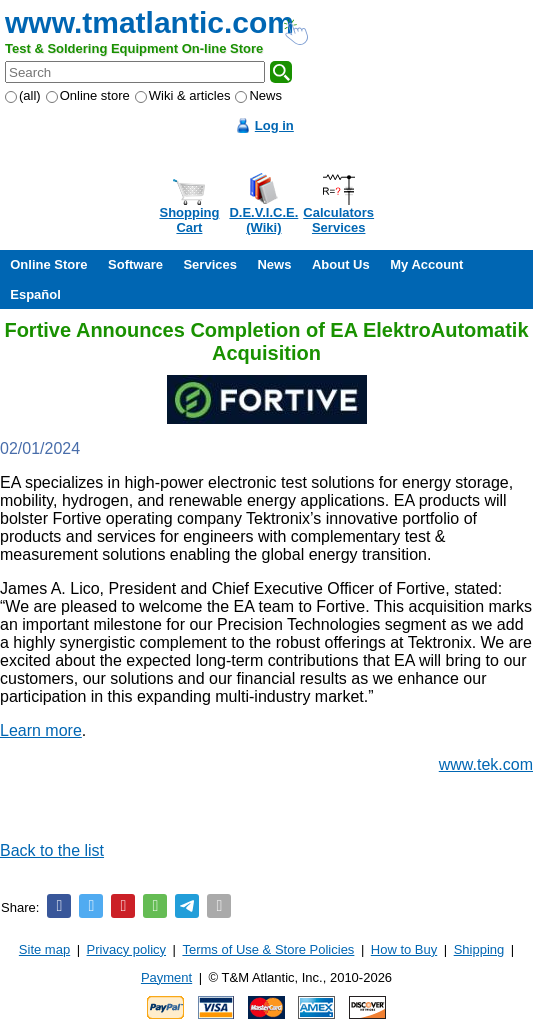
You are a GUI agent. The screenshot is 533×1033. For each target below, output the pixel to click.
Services (210, 264)
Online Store (48, 264)
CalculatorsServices (338, 220)
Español (35, 294)
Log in (274, 125)
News (258, 95)
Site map (44, 949)
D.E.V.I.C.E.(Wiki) (263, 220)
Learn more (41, 730)
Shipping (479, 949)
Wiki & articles (183, 95)
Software (135, 264)
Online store (88, 95)
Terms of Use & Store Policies (268, 949)
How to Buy (404, 949)
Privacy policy (126, 949)
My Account (426, 264)
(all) (23, 95)
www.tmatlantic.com (149, 22)
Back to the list (52, 850)
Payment (166, 977)
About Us (341, 264)
